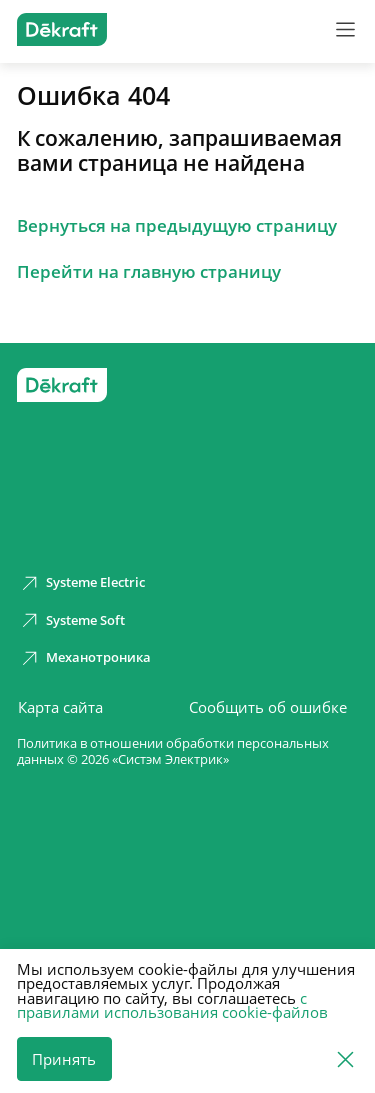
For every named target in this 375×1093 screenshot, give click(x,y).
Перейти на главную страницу (149, 272)
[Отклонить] (345, 1058)
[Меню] (345, 29)
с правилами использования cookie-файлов (172, 1005)
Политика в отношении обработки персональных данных (173, 752)
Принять (64, 1059)
